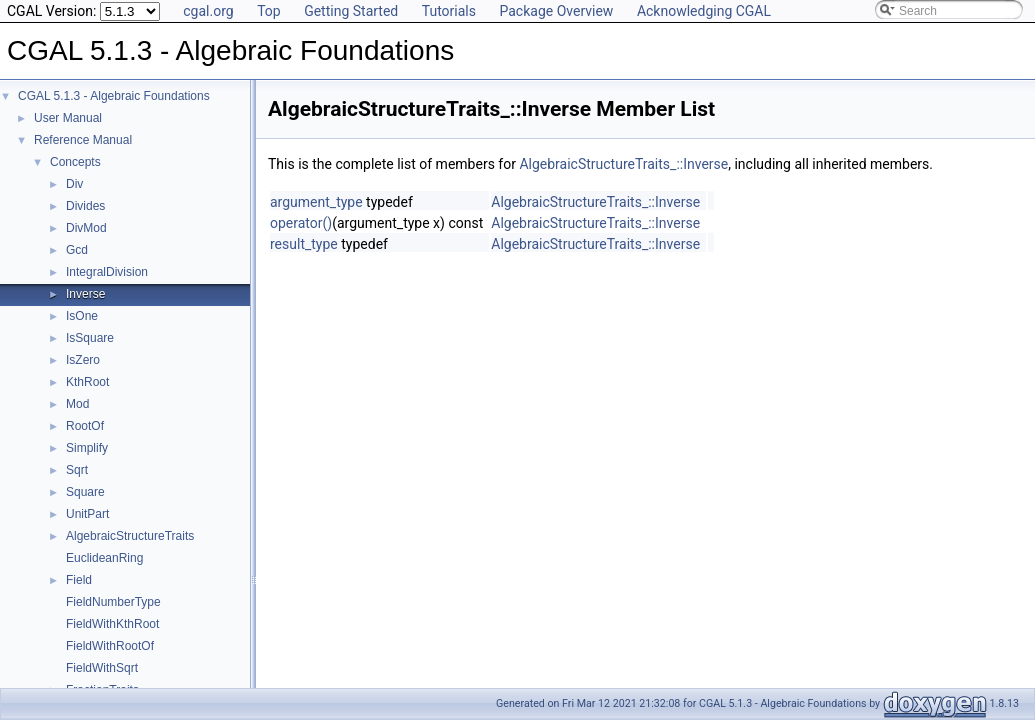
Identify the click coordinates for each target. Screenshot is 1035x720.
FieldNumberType (113, 602)
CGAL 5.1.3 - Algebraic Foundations (114, 96)
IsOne (82, 316)
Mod (77, 404)
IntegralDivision (107, 272)
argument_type (316, 202)
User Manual (68, 118)
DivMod (86, 228)
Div (74, 184)
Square (85, 492)
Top (269, 11)
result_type (304, 244)
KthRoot (87, 382)
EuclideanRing (104, 558)
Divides (85, 206)
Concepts (75, 162)
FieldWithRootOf (110, 646)
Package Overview (556, 11)
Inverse (85, 294)
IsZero (83, 360)
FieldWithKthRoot (112, 624)
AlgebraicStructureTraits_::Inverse (623, 164)
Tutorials (449, 11)
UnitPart (87, 514)
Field (79, 580)
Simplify (87, 448)
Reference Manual (83, 140)
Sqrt (77, 470)
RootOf (85, 426)
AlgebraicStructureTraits (130, 536)
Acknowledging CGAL (704, 11)
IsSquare (90, 338)
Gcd (77, 250)
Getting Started (351, 11)
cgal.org (208, 11)
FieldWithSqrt (102, 668)
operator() (301, 223)
